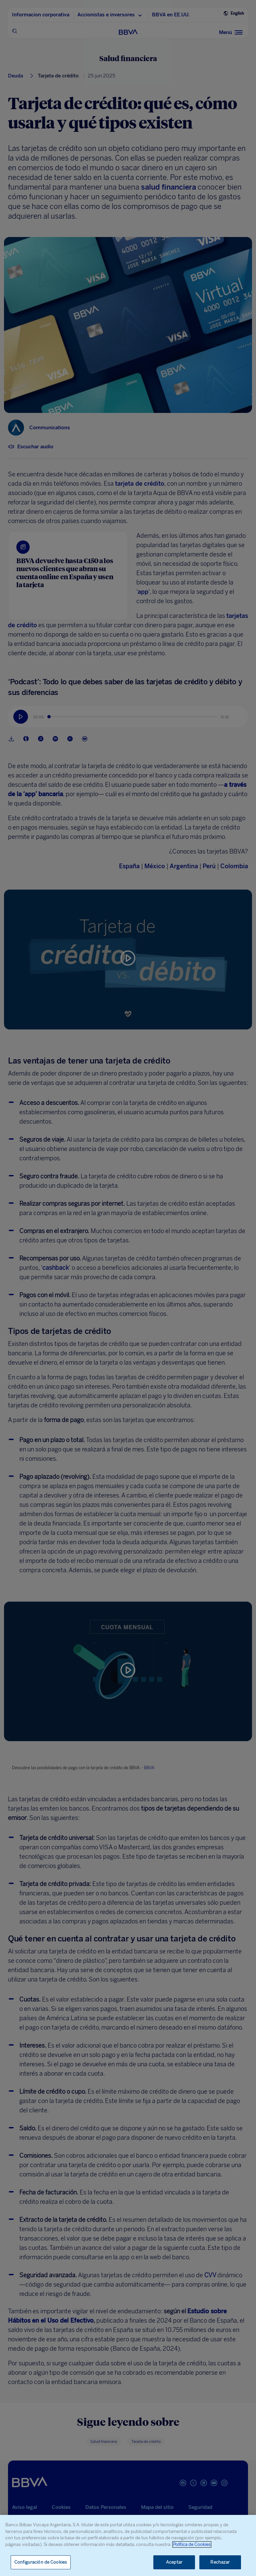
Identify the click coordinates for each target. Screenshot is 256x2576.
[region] (128, 2545)
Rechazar (220, 2562)
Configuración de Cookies (40, 2562)
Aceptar (174, 2562)
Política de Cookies (192, 2544)
